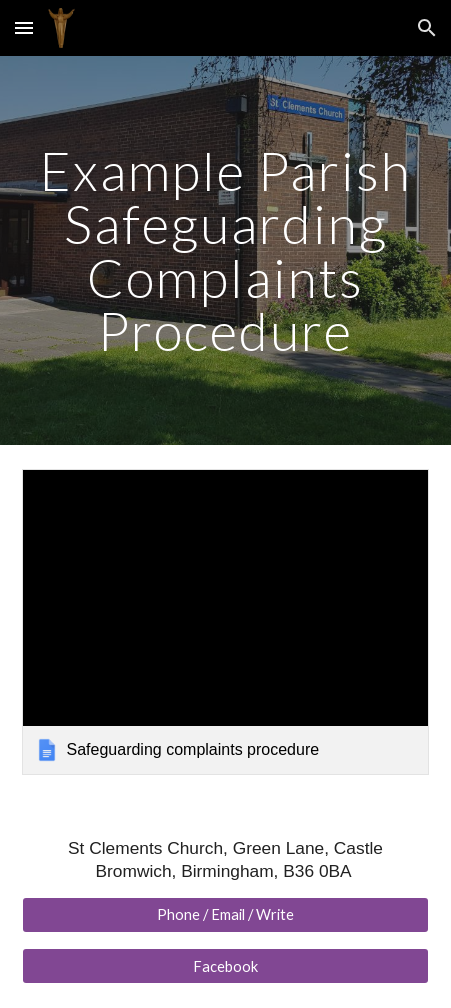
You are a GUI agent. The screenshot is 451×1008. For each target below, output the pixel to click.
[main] (226, 250)
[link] (226, 622)
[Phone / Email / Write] (226, 915)
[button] (24, 27)
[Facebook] (226, 966)
